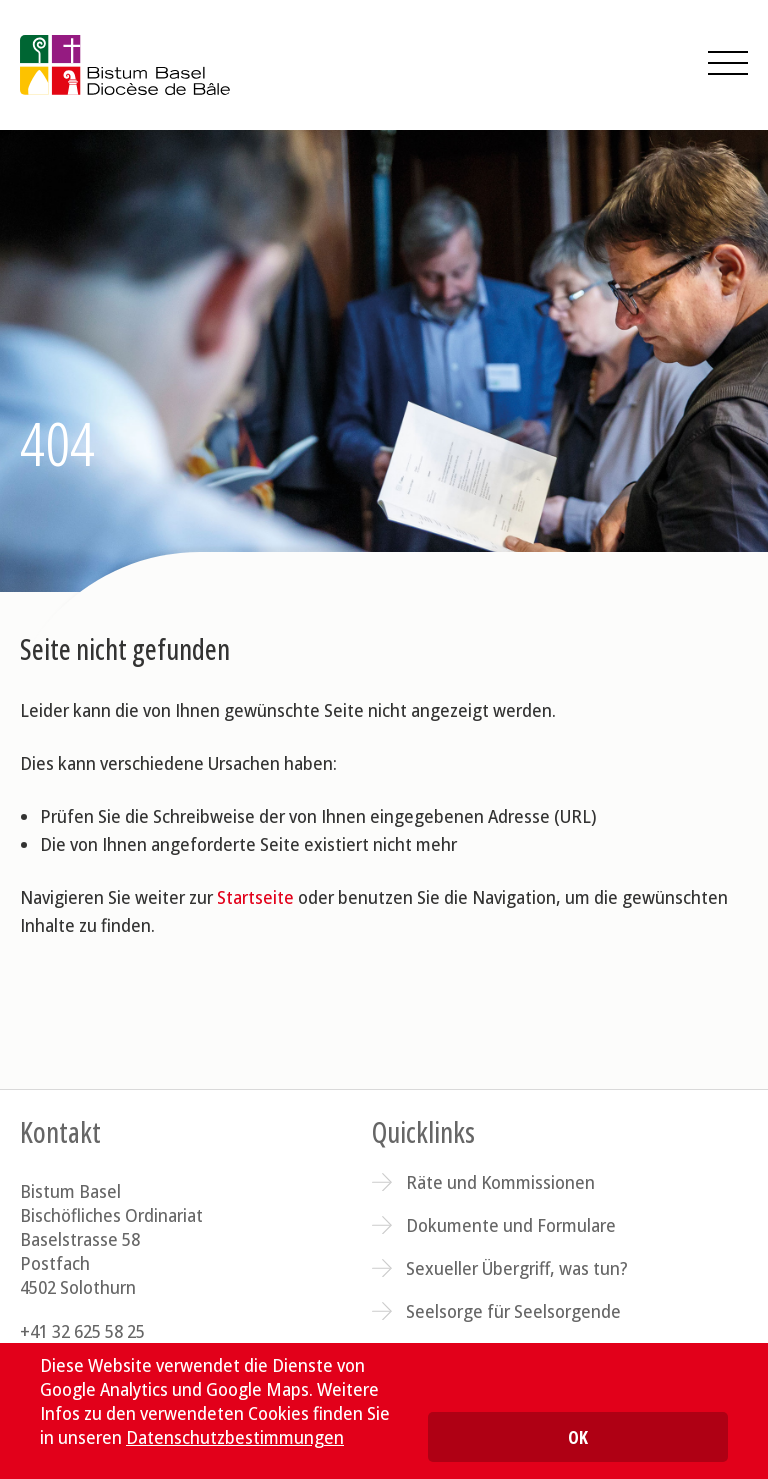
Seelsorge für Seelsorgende (513, 1311)
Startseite (255, 897)
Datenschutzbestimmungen (235, 1437)
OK (578, 1437)
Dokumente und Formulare (511, 1225)
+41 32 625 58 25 (82, 1331)
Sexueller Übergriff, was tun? (517, 1268)
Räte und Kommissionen (500, 1182)
